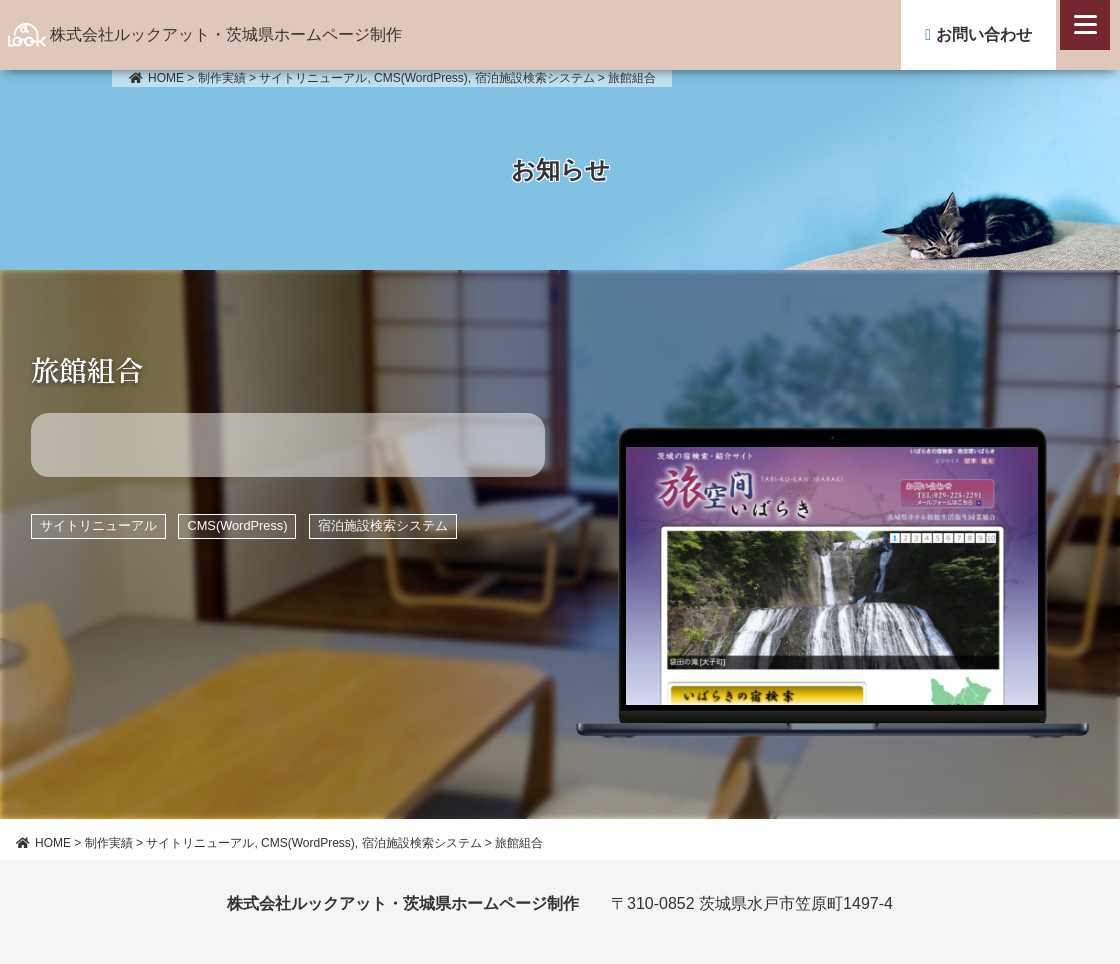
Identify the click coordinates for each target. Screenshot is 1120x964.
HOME (156, 78)
